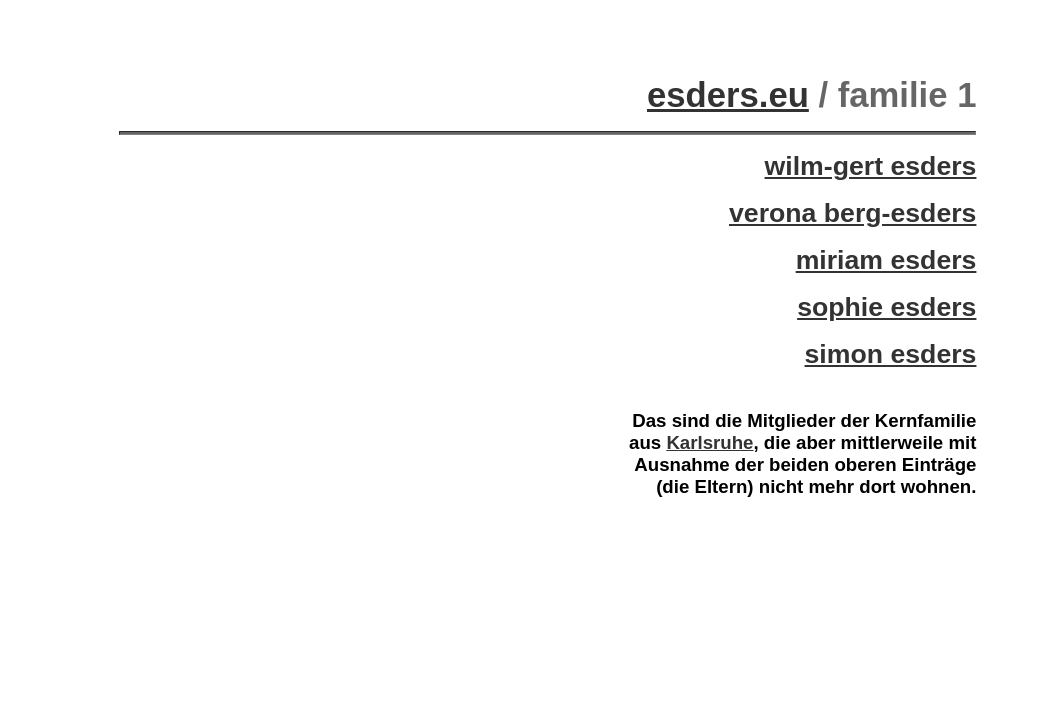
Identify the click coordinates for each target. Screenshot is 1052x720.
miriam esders (886, 260)
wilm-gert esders (871, 166)
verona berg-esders (852, 213)
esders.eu (728, 95)
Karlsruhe (709, 442)
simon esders (891, 354)
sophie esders (886, 307)
